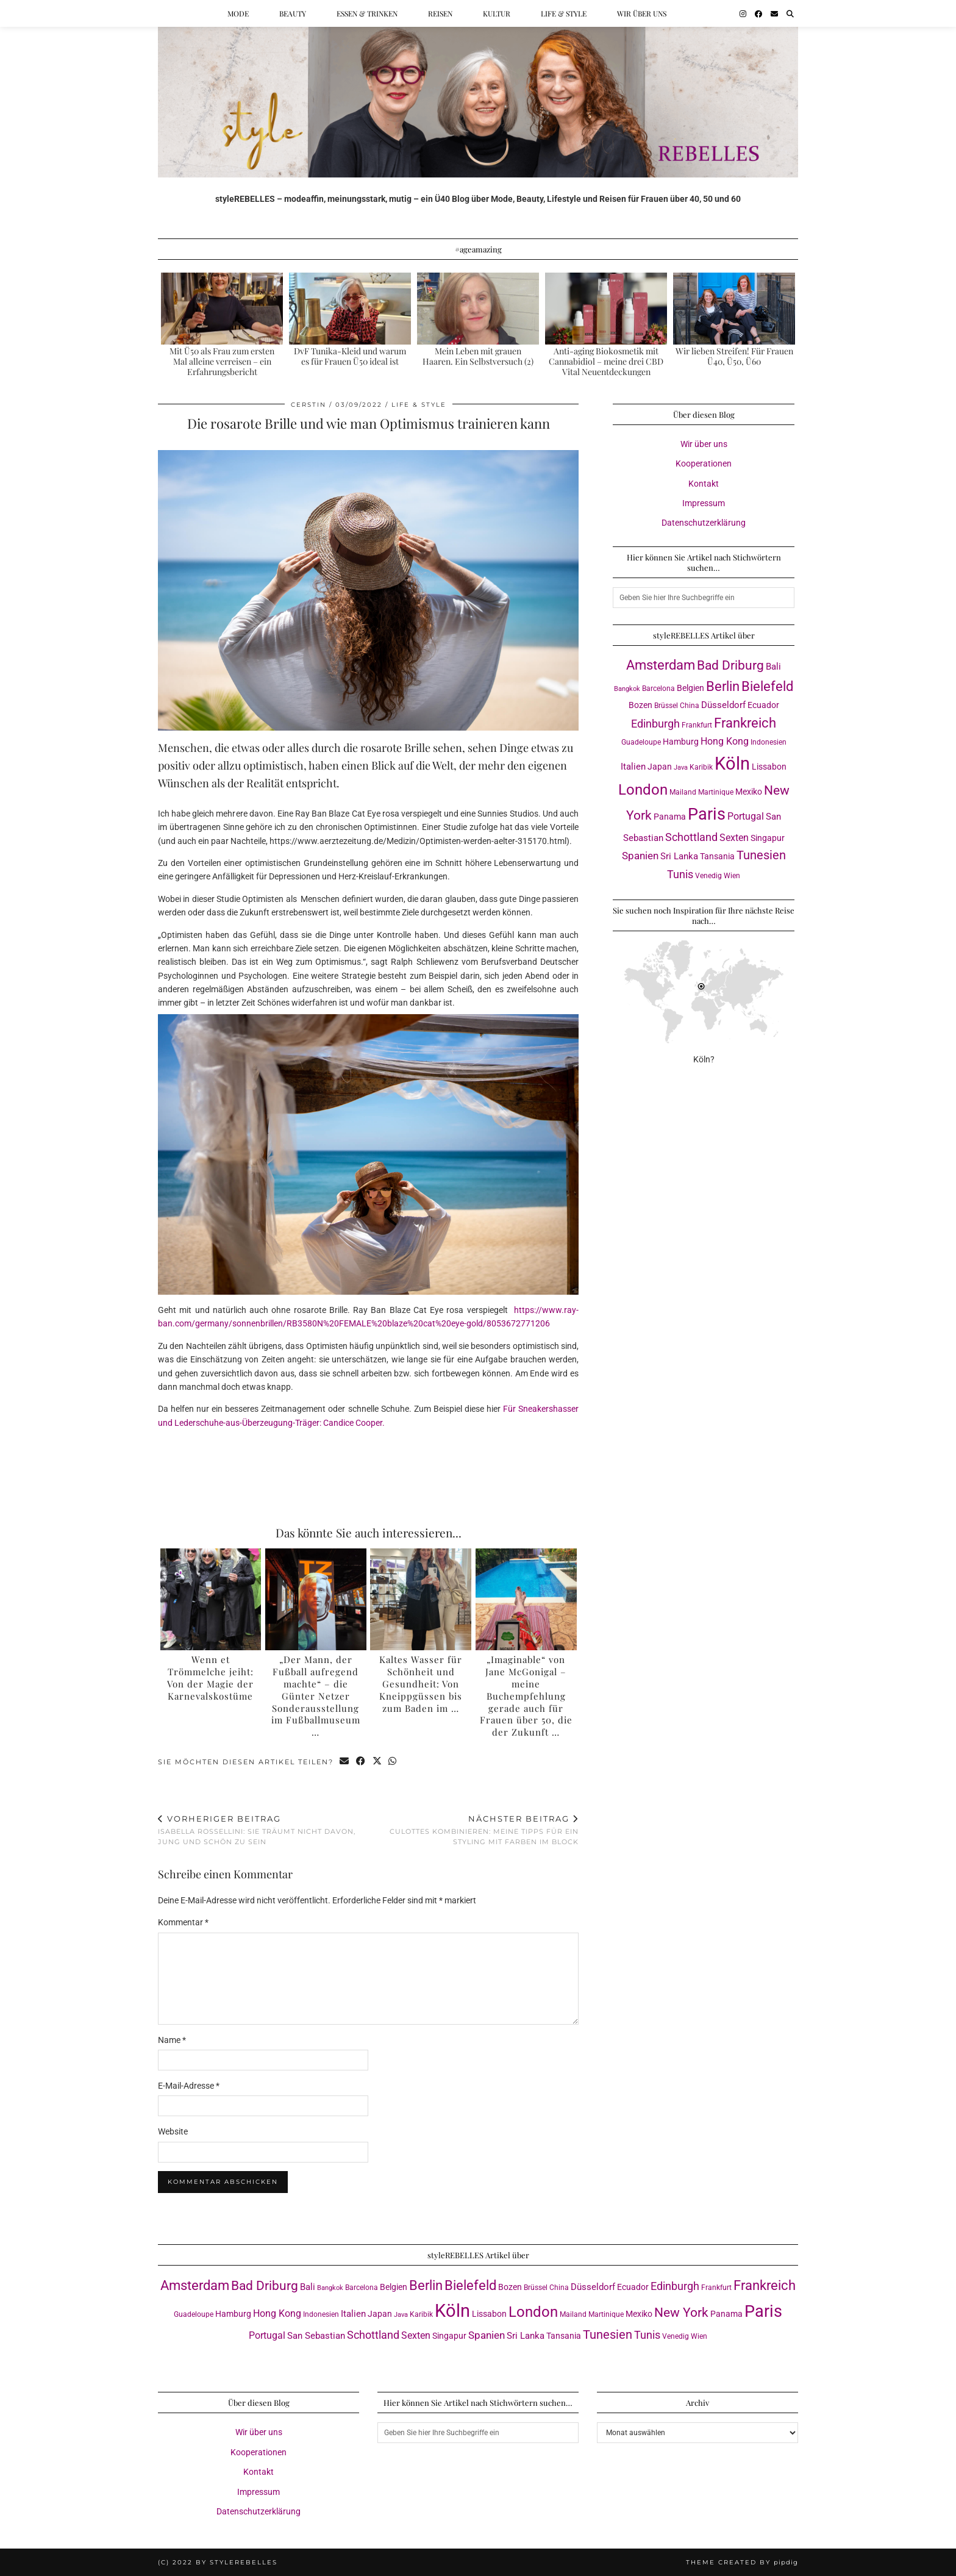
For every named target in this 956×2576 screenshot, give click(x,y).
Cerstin (308, 405)
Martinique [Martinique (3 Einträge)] (715, 791)
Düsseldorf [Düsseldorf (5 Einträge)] (723, 704)
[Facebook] (758, 13)
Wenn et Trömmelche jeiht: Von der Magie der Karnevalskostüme (210, 1677)
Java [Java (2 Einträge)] (681, 767)
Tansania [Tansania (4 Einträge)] (717, 856)
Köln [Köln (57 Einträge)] (732, 763)
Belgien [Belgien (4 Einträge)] (690, 688)
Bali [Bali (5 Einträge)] (773, 666)
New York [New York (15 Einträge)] (681, 2312)
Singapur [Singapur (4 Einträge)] (768, 838)
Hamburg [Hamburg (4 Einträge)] (681, 741)
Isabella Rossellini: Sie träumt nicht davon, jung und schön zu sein (263, 1830)
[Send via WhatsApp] (393, 1762)
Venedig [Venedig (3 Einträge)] (708, 875)
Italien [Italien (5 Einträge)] (633, 766)
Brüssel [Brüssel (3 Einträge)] (666, 705)
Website (173, 2131)
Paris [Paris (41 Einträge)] (707, 814)
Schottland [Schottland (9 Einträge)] (691, 837)
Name (172, 2040)
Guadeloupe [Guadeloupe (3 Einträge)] (641, 741)
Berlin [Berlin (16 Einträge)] (723, 686)
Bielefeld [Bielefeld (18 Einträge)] (767, 686)
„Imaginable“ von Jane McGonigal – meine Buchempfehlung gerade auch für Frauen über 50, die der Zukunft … (526, 1695)
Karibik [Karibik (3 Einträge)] (701, 766)
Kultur (496, 13)
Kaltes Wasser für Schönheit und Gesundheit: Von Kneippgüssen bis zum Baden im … (420, 1683)
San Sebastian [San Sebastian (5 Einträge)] (316, 2335)
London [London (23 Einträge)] (643, 789)
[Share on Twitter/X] (377, 1762)
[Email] (774, 13)
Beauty (292, 13)
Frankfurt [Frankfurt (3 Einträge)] (697, 724)
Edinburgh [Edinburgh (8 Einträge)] (655, 724)
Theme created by (742, 2562)
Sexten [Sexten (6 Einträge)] (734, 837)
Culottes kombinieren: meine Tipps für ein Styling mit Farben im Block (473, 1830)
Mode (238, 13)
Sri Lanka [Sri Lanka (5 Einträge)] (679, 856)
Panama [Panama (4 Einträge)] (670, 816)
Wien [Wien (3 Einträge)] (732, 875)
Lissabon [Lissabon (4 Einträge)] (769, 766)
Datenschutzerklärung (704, 523)
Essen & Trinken (367, 13)
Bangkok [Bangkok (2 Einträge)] (627, 689)
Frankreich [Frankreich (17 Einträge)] (745, 723)
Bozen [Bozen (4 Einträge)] (640, 705)
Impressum (703, 503)
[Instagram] (743, 13)
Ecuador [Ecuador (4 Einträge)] (763, 705)
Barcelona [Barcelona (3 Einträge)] (658, 688)
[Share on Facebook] (361, 1762)
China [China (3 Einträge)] (689, 705)
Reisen (440, 13)
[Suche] (790, 13)
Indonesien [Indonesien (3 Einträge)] (769, 741)
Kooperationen (704, 463)
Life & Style (564, 13)
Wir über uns (641, 13)
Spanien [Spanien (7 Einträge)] (640, 856)
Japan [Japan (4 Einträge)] (659, 766)
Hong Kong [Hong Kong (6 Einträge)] (725, 741)
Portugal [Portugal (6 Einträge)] (745, 816)
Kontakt (703, 483)
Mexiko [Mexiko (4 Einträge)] (748, 791)
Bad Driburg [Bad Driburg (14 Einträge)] (730, 665)
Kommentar (183, 1922)
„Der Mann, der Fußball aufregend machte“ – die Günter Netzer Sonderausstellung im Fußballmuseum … (315, 1695)
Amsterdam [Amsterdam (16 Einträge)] (660, 665)
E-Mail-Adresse (188, 2086)
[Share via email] (345, 1762)
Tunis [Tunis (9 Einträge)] (680, 874)
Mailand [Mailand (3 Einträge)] (682, 791)
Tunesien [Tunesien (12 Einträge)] (761, 855)
